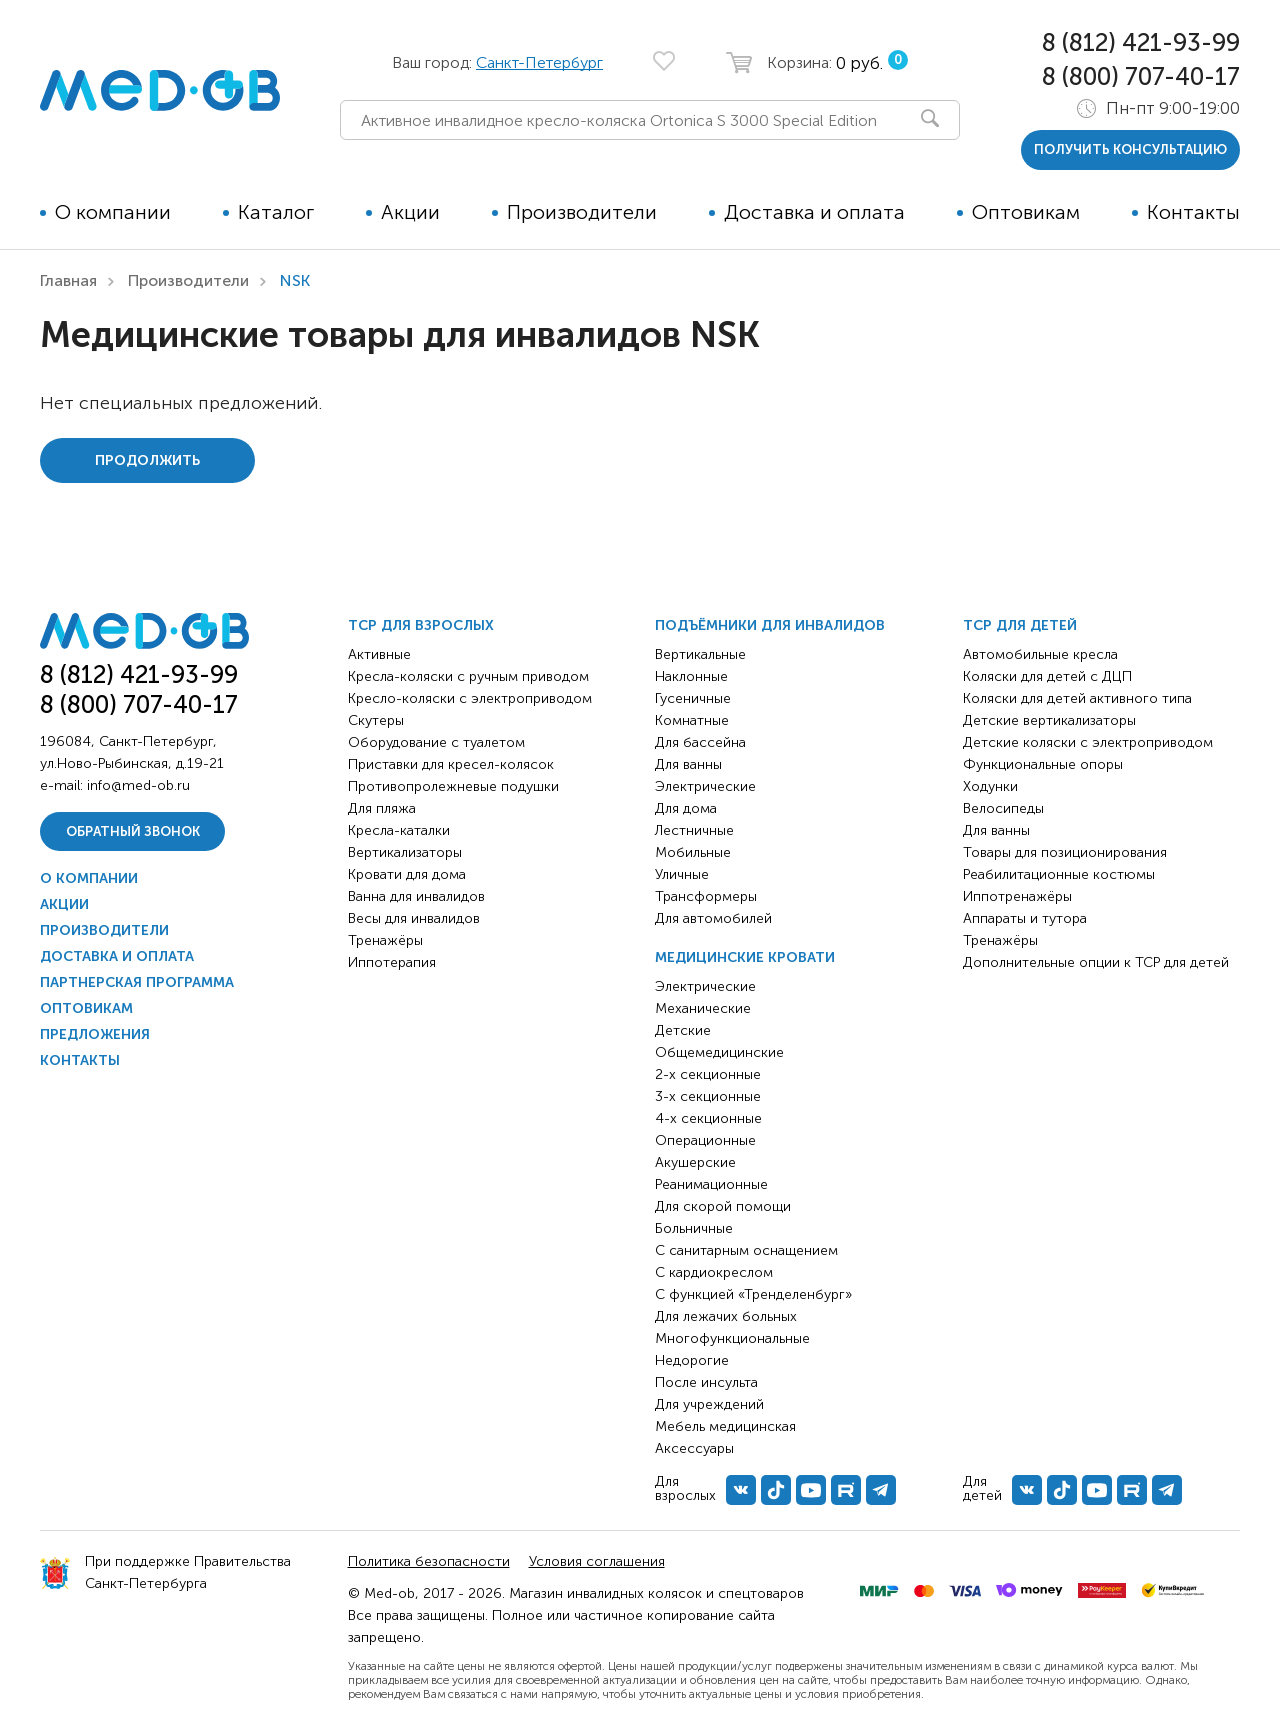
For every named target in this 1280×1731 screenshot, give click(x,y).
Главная (68, 280)
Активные (379, 654)
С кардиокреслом (714, 1272)
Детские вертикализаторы (1049, 720)
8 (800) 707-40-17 (1141, 76)
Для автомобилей (713, 918)
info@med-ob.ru (138, 785)
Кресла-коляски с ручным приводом (468, 676)
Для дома (686, 808)
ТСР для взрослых (421, 625)
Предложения (95, 1034)
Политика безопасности (429, 1561)
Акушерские (695, 1162)
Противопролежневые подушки (453, 786)
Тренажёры (385, 940)
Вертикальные (700, 654)
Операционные (705, 1140)
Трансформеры (706, 896)
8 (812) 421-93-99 (1141, 42)
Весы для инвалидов (414, 918)
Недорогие (692, 1360)
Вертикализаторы (405, 852)
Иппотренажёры (1017, 896)
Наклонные (691, 676)
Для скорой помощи (723, 1206)
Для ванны (688, 764)
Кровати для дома (407, 874)
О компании (113, 212)
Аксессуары (694, 1448)
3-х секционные (708, 1096)
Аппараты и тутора (1025, 918)
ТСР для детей (1020, 625)
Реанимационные (711, 1184)
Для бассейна (700, 742)
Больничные (694, 1228)
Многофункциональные (732, 1338)
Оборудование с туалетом (436, 742)
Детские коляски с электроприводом (1088, 742)
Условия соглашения (597, 1561)
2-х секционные (708, 1074)
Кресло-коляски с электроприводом (470, 698)
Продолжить (147, 460)
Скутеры (376, 720)
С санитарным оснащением (746, 1250)
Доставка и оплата (814, 212)
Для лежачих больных (726, 1316)
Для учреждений (709, 1404)
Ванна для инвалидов (416, 896)
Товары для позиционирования (1065, 852)
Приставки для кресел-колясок (451, 764)
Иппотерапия (392, 962)
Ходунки (990, 786)
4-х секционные (708, 1118)
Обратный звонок (133, 831)
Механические (703, 1008)
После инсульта (706, 1382)
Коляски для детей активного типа (1077, 698)
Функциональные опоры (1043, 764)
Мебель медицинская (725, 1426)
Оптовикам (1026, 212)
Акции (410, 212)
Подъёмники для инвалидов (770, 625)
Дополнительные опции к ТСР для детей (1096, 962)
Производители (582, 212)
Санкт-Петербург (539, 62)
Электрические (705, 786)
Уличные (682, 874)
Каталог (276, 212)
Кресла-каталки (399, 830)
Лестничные (694, 830)
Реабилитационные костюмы (1059, 874)
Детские (683, 1030)
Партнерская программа (137, 982)
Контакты (1193, 212)
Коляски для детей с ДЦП (1047, 676)
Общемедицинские (719, 1052)
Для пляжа (382, 808)
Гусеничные (693, 698)
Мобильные (693, 852)
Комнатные (692, 720)
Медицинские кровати (745, 957)
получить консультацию (1130, 149)
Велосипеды (1003, 808)
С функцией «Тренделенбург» (753, 1294)
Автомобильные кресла (1040, 654)
